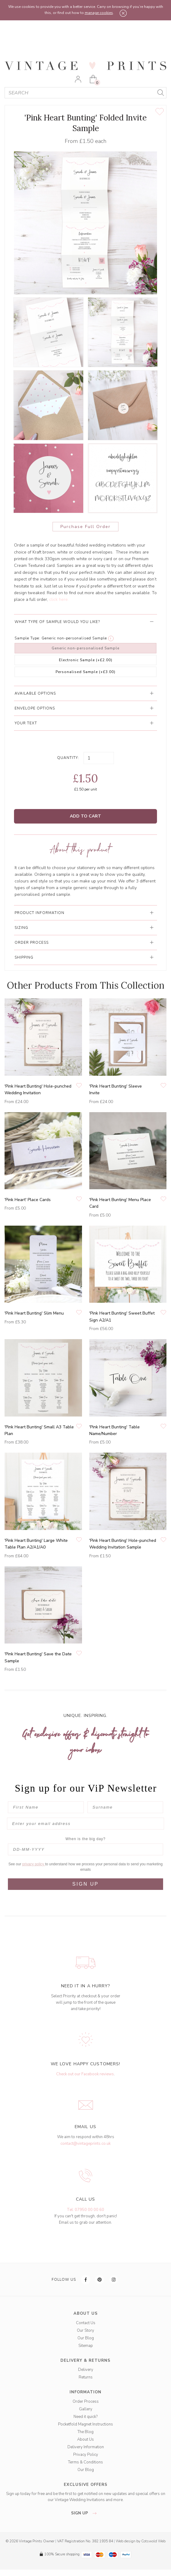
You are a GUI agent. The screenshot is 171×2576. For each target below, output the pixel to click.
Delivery (85, 2369)
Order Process (86, 2401)
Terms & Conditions (85, 2462)
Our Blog (85, 2338)
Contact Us (85, 2323)
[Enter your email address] (85, 1824)
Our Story (85, 2330)
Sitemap (85, 2345)
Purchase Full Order (85, 527)
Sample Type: (27, 638)
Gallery (85, 2409)
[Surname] (125, 1807)
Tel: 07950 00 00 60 (85, 2209)
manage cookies (99, 12)
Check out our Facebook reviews (85, 2074)
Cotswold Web (153, 2541)
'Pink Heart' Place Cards (28, 1200)
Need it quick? (85, 2416)
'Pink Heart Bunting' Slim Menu (34, 1313)
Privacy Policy (85, 2454)
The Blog (85, 2432)
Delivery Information (85, 2447)
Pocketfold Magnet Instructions (85, 2424)
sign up (85, 2513)
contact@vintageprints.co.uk (85, 2143)
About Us (85, 2439)
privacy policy (33, 1864)
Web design (125, 2541)
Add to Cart (85, 816)
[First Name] (46, 1807)
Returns (86, 2377)
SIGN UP (85, 1884)
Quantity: (68, 757)
